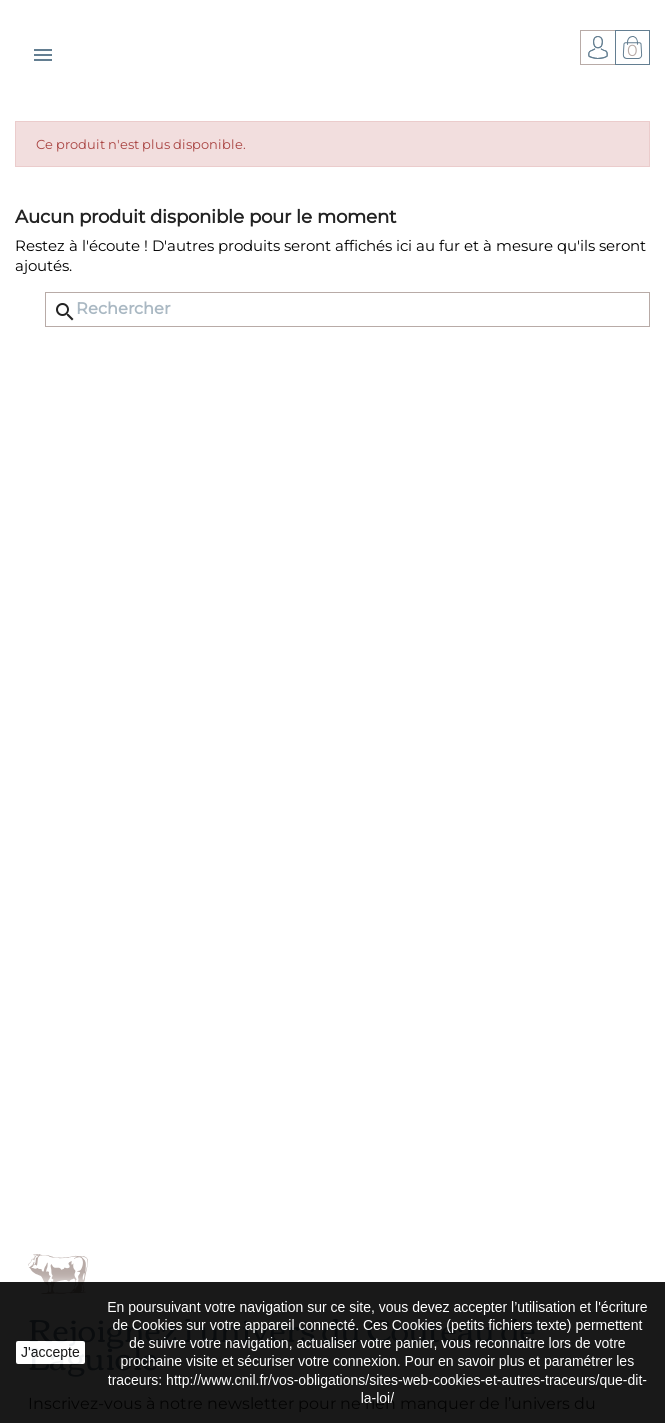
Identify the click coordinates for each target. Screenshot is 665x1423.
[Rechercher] (347, 309)
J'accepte (50, 1352)
